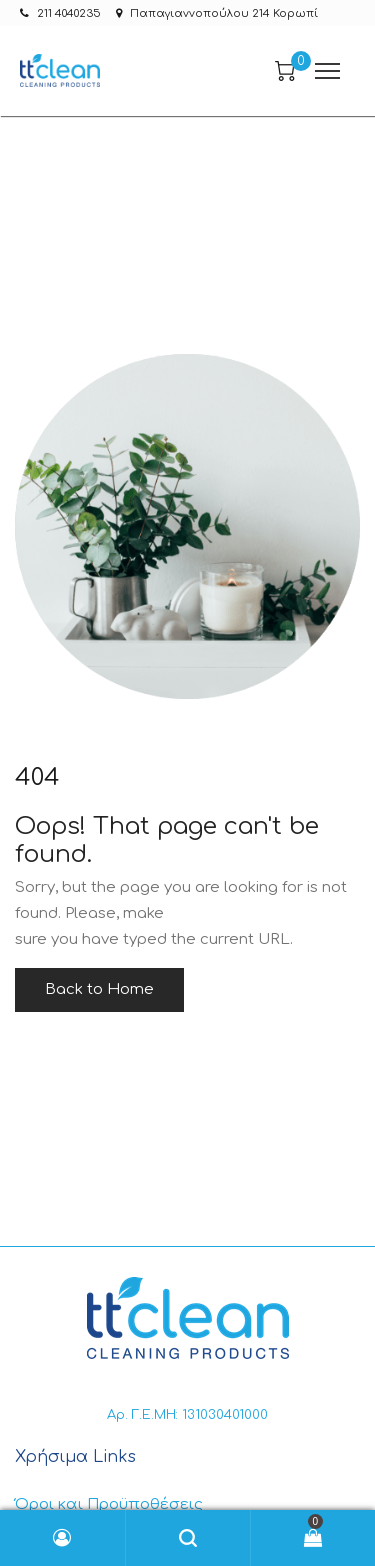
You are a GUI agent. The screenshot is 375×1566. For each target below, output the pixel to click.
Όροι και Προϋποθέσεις (109, 1504)
